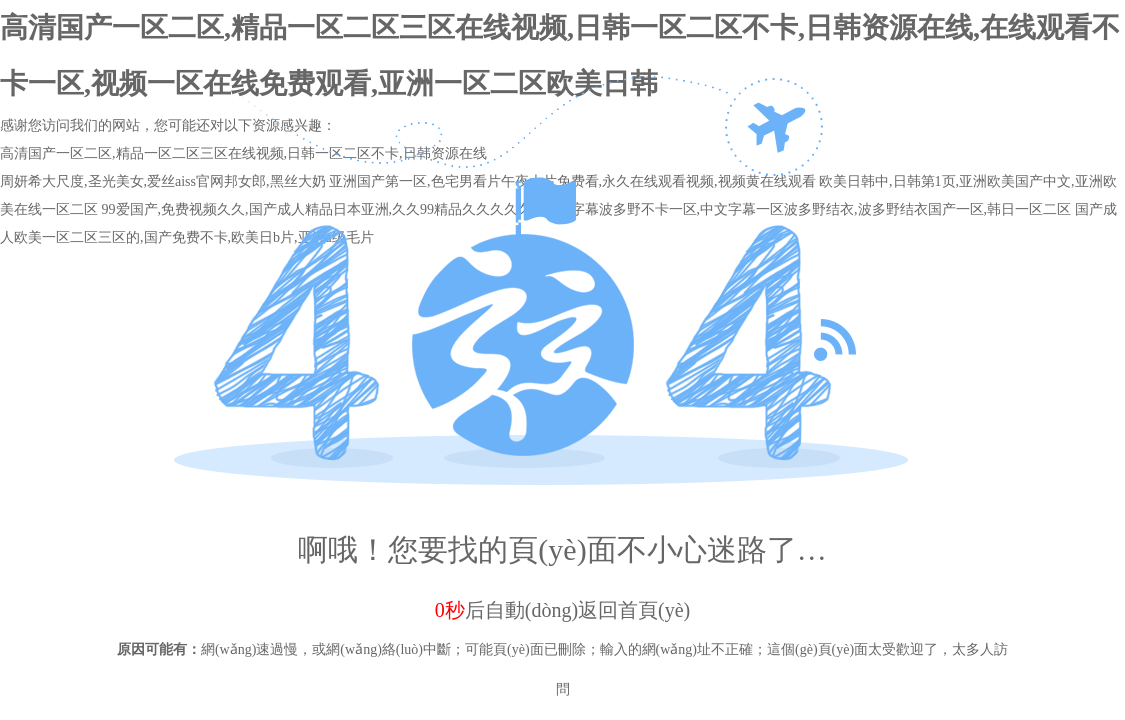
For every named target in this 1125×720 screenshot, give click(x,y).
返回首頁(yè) (634, 610)
